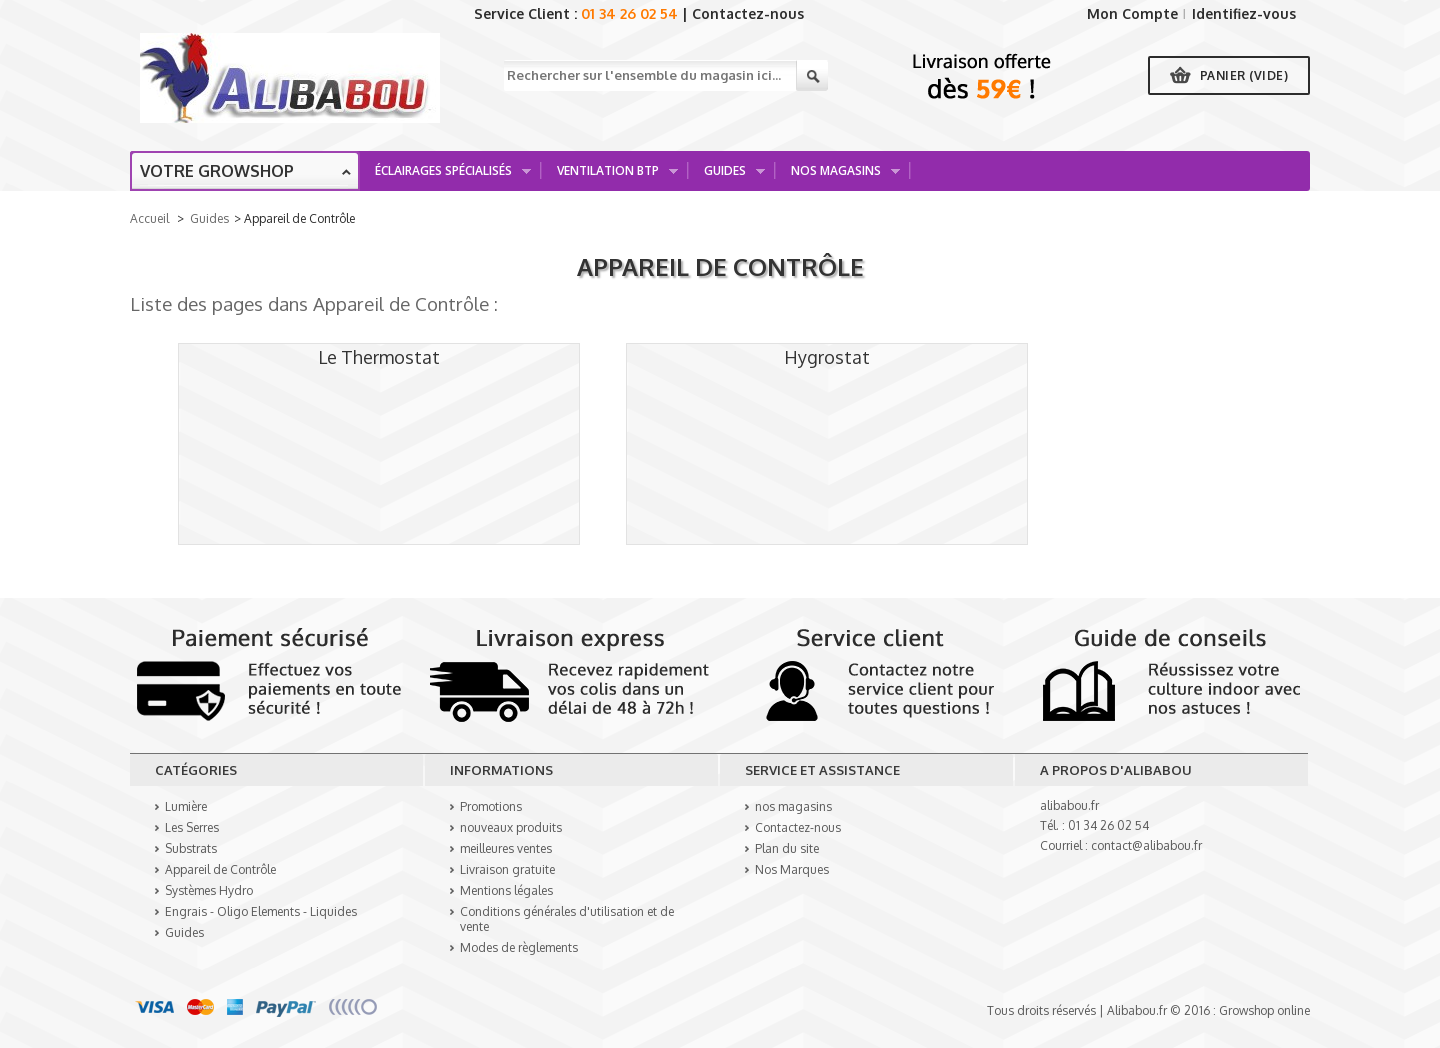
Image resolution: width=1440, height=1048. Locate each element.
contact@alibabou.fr (1146, 845)
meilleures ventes (506, 848)
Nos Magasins (838, 176)
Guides (727, 176)
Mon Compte (1132, 13)
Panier (1244, 75)
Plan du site (787, 848)
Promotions (491, 806)
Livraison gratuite (507, 869)
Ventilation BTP (610, 176)
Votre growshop (217, 171)
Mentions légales (506, 890)
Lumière (186, 806)
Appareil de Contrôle (720, 266)
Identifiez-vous (1244, 13)
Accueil (149, 218)
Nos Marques (792, 869)
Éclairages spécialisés (446, 176)
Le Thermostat (379, 357)
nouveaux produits (511, 827)
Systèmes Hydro (209, 890)
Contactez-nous (748, 13)
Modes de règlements (519, 947)
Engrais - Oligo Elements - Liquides (261, 911)
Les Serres (192, 827)
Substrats (191, 848)
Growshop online (1264, 1010)
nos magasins (793, 806)
